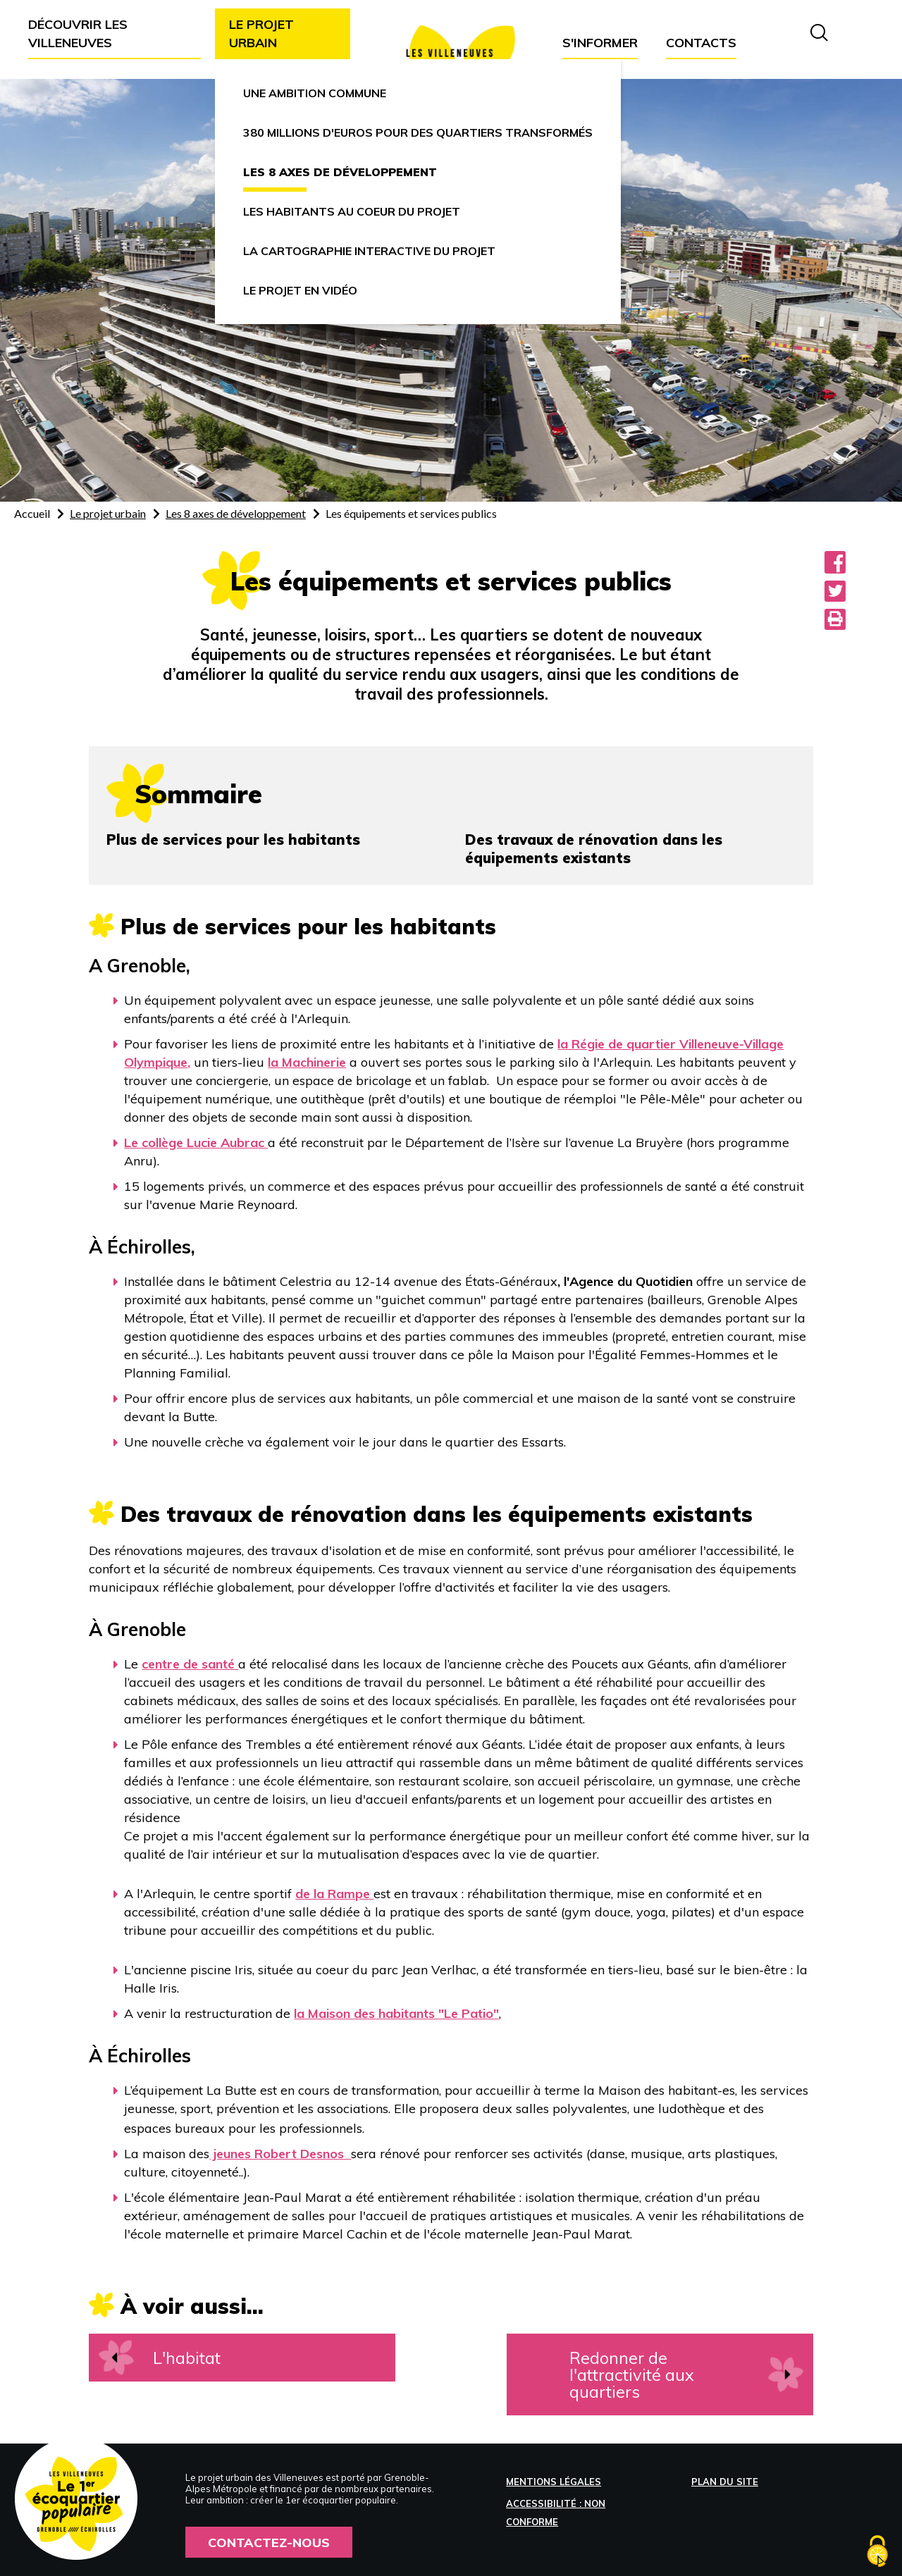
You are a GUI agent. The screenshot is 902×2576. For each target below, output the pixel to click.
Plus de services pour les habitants (233, 839)
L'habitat (188, 2357)
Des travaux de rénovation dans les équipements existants (593, 849)
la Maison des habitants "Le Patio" (396, 2013)
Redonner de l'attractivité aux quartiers (652, 2374)
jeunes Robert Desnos (280, 2153)
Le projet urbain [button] (261, 33)
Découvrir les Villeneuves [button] (78, 33)
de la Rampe (334, 1893)
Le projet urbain (108, 513)
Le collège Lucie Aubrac (196, 1142)
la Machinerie (307, 1062)
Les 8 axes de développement (236, 513)
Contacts (701, 43)
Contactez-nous (269, 2542)
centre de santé (190, 1664)
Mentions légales (553, 2481)
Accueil (32, 513)
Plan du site (724, 2481)
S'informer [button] (600, 43)
